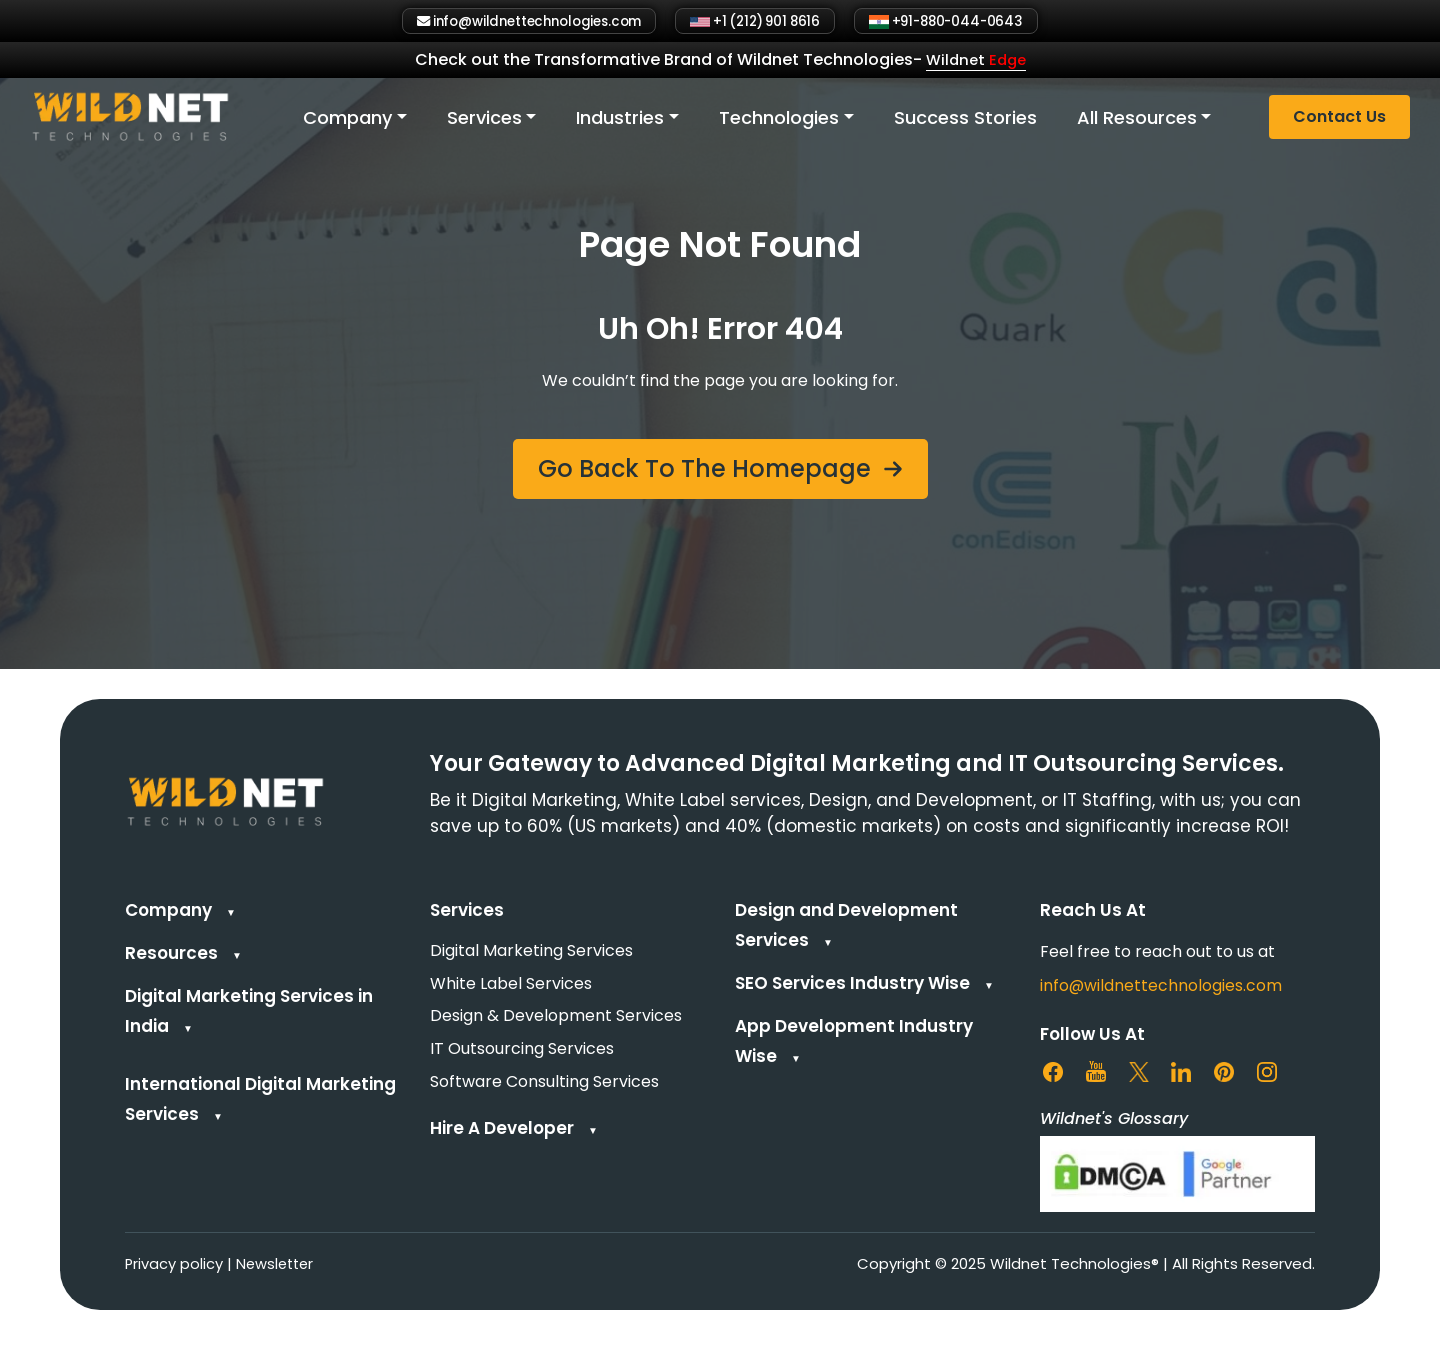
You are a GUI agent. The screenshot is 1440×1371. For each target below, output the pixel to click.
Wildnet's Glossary (1114, 1119)
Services (484, 119)
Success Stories (965, 119)
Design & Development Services (556, 1019)
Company (348, 119)
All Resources (1137, 119)
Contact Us (1339, 119)
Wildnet (976, 62)
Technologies (779, 119)
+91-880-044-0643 (977, 22)
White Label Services (511, 985)
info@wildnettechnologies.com (1161, 985)
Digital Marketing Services (531, 951)
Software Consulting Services (544, 1087)
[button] (720, 469)
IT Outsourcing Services (522, 1053)
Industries (621, 119)
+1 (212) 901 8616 (763, 22)
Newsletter (278, 1264)
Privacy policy (174, 1264)
